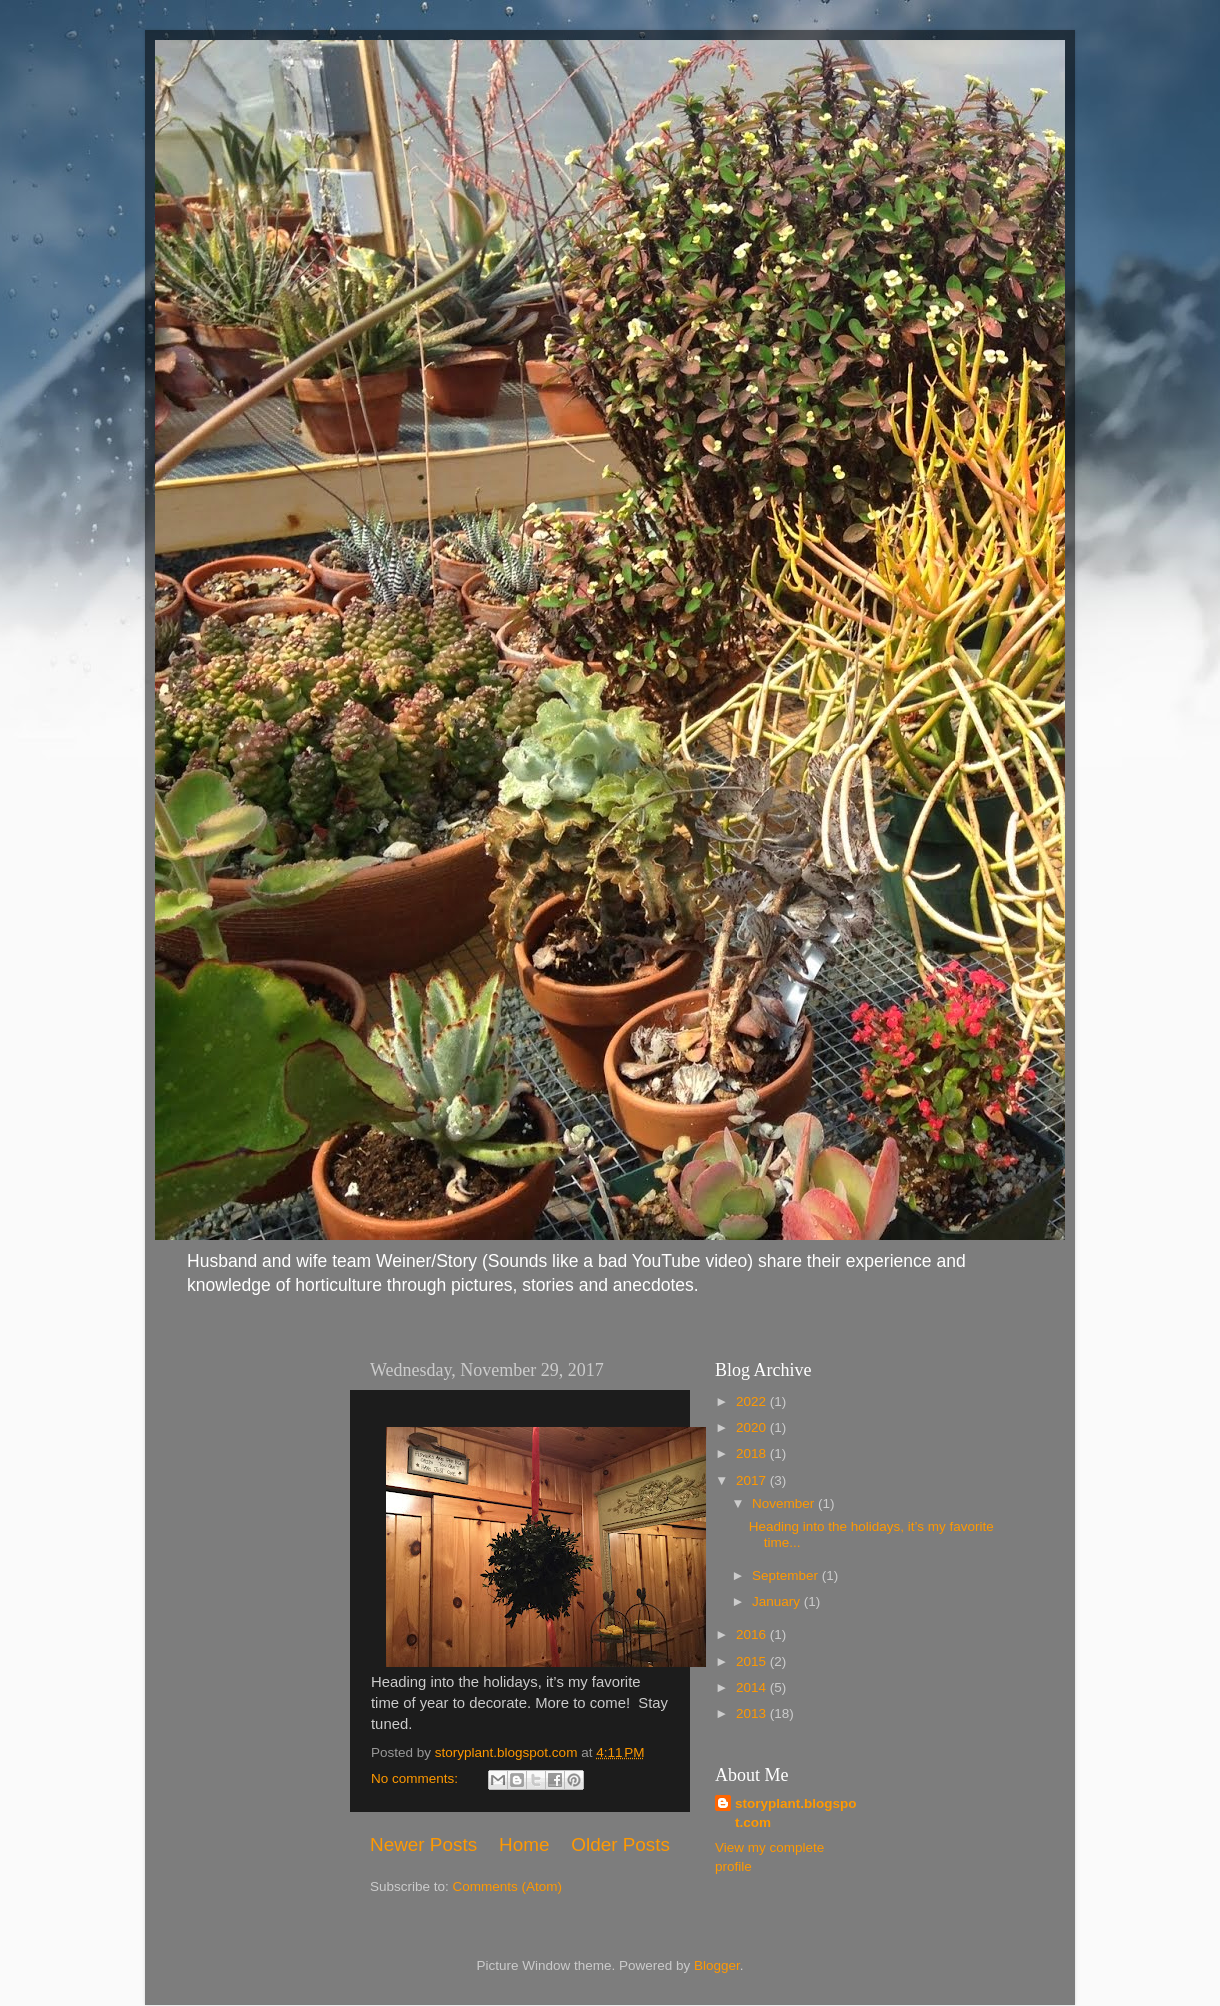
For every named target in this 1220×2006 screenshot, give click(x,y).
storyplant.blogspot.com (796, 1813)
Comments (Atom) (508, 1886)
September (787, 1575)
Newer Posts (423, 1844)
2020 (753, 1427)
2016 (753, 1634)
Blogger (717, 1965)
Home (524, 1844)
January (778, 1601)
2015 (753, 1661)
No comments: (416, 1778)
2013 (753, 1713)
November (785, 1503)
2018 (753, 1453)
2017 (753, 1480)
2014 (753, 1687)
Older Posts (620, 1844)
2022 (753, 1401)
